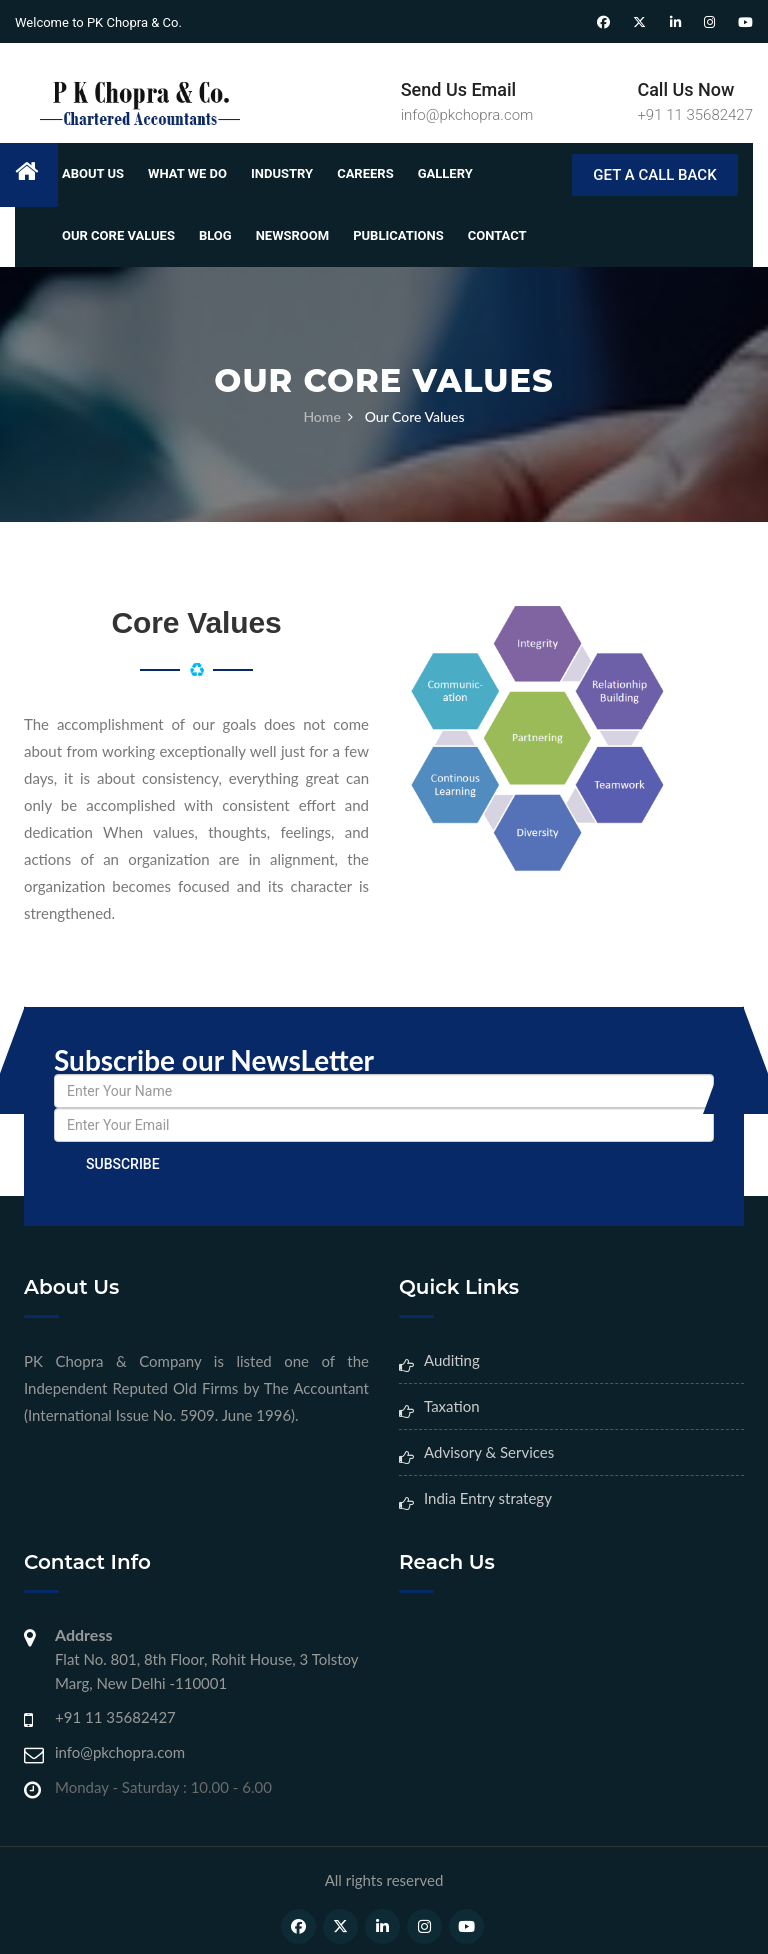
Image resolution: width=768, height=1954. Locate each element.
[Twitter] (639, 23)
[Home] (36, 175)
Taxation (452, 1406)
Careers (365, 173)
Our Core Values (118, 235)
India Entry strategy (488, 1498)
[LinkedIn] (675, 23)
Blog (215, 235)
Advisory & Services (489, 1452)
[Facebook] (603, 23)
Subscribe (123, 1164)
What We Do (187, 173)
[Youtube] (745, 23)
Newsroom (293, 235)
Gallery (445, 173)
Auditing (452, 1360)
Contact (497, 235)
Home (321, 416)
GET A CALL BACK (654, 175)
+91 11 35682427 (695, 115)
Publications (398, 235)
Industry (282, 173)
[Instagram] (709, 23)
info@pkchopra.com (467, 115)
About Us (93, 173)
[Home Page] (135, 102)
